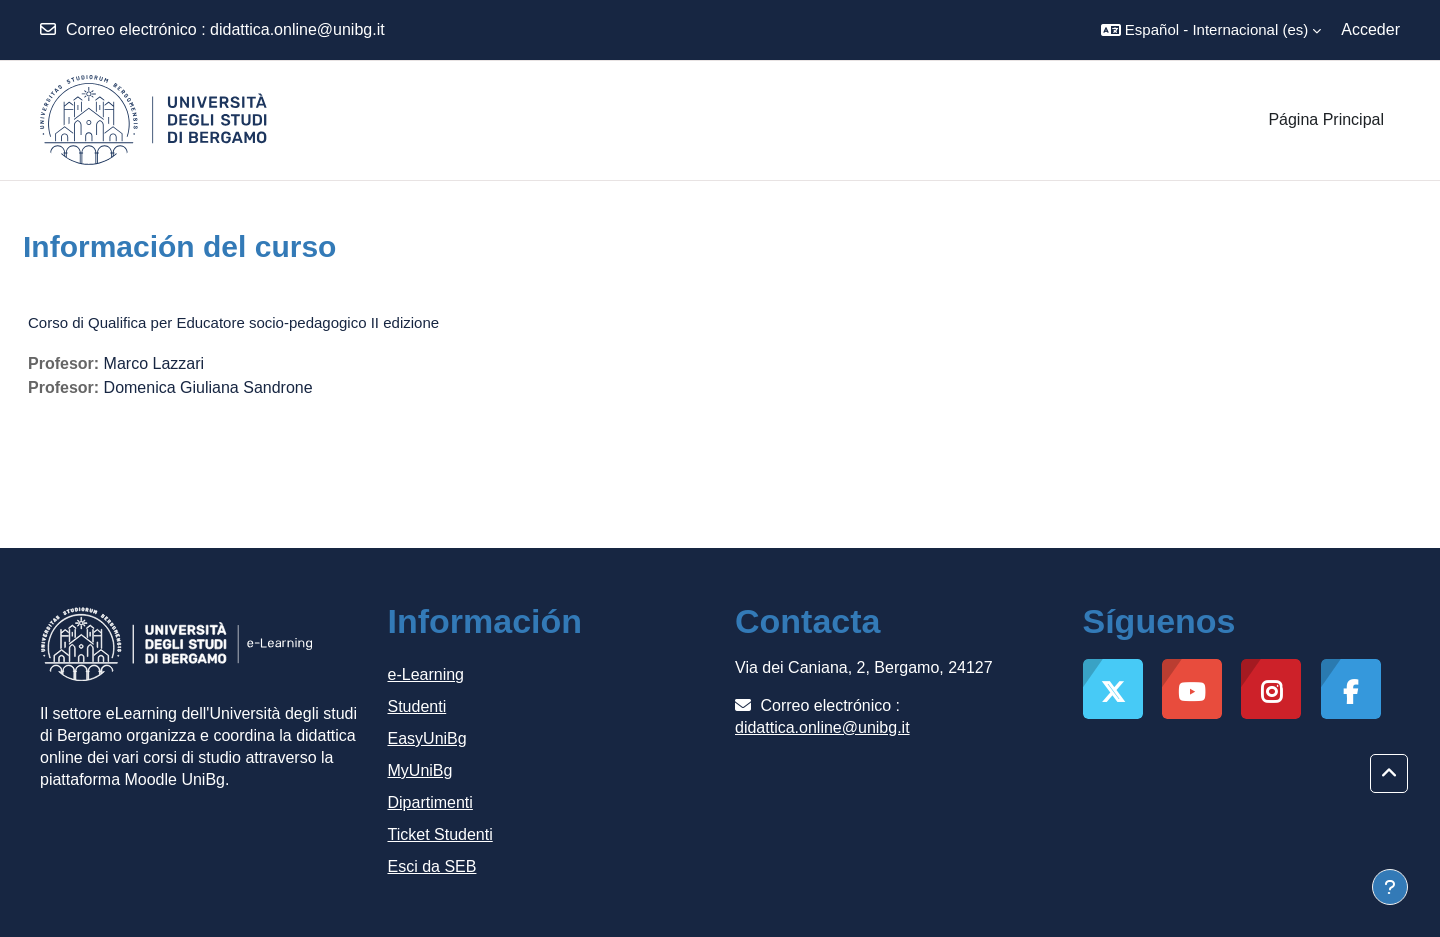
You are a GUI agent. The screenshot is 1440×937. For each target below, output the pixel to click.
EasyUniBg (427, 738)
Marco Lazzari (154, 363)
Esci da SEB (432, 866)
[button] (1211, 30)
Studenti (417, 706)
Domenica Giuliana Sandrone (208, 387)
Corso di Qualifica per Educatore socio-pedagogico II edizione (233, 322)
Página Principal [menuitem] (1326, 119)
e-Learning (426, 674)
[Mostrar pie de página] (1390, 887)
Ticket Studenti (440, 834)
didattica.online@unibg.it (297, 29)
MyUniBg (420, 770)
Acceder (1370, 29)
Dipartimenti (430, 802)
